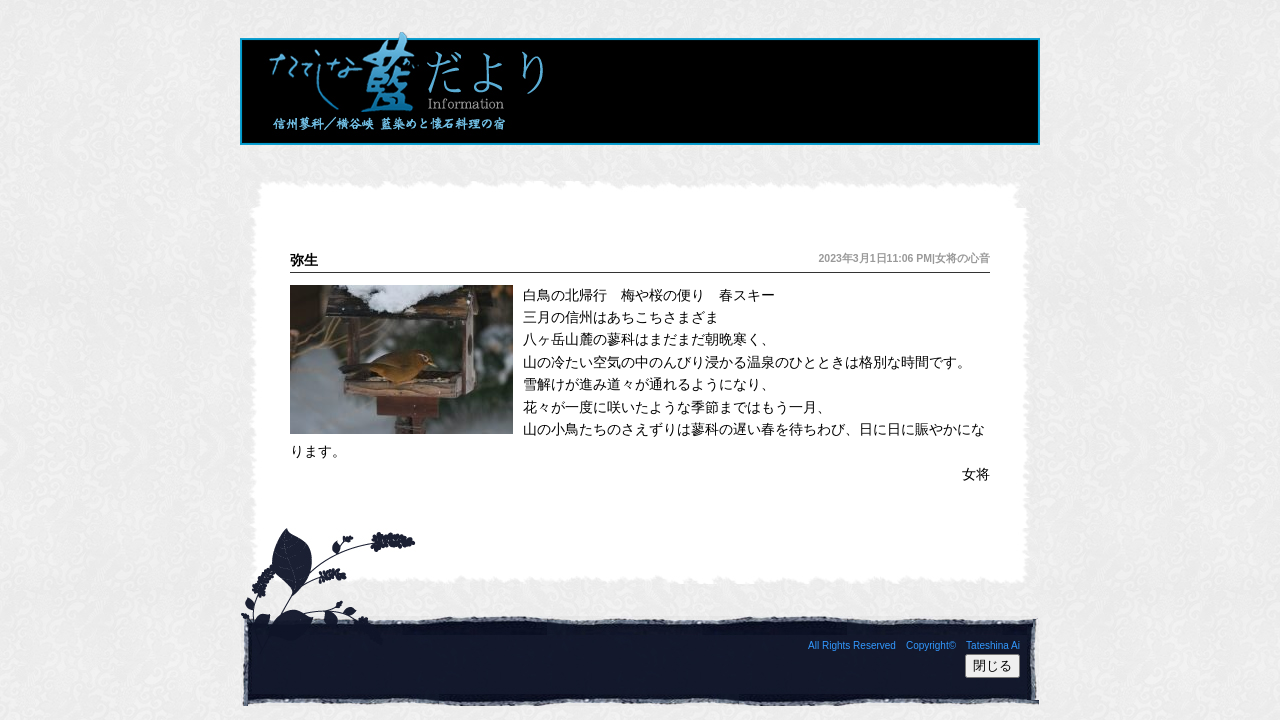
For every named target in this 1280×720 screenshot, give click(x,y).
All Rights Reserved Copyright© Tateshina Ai (914, 645)
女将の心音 (962, 258)
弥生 (304, 260)
